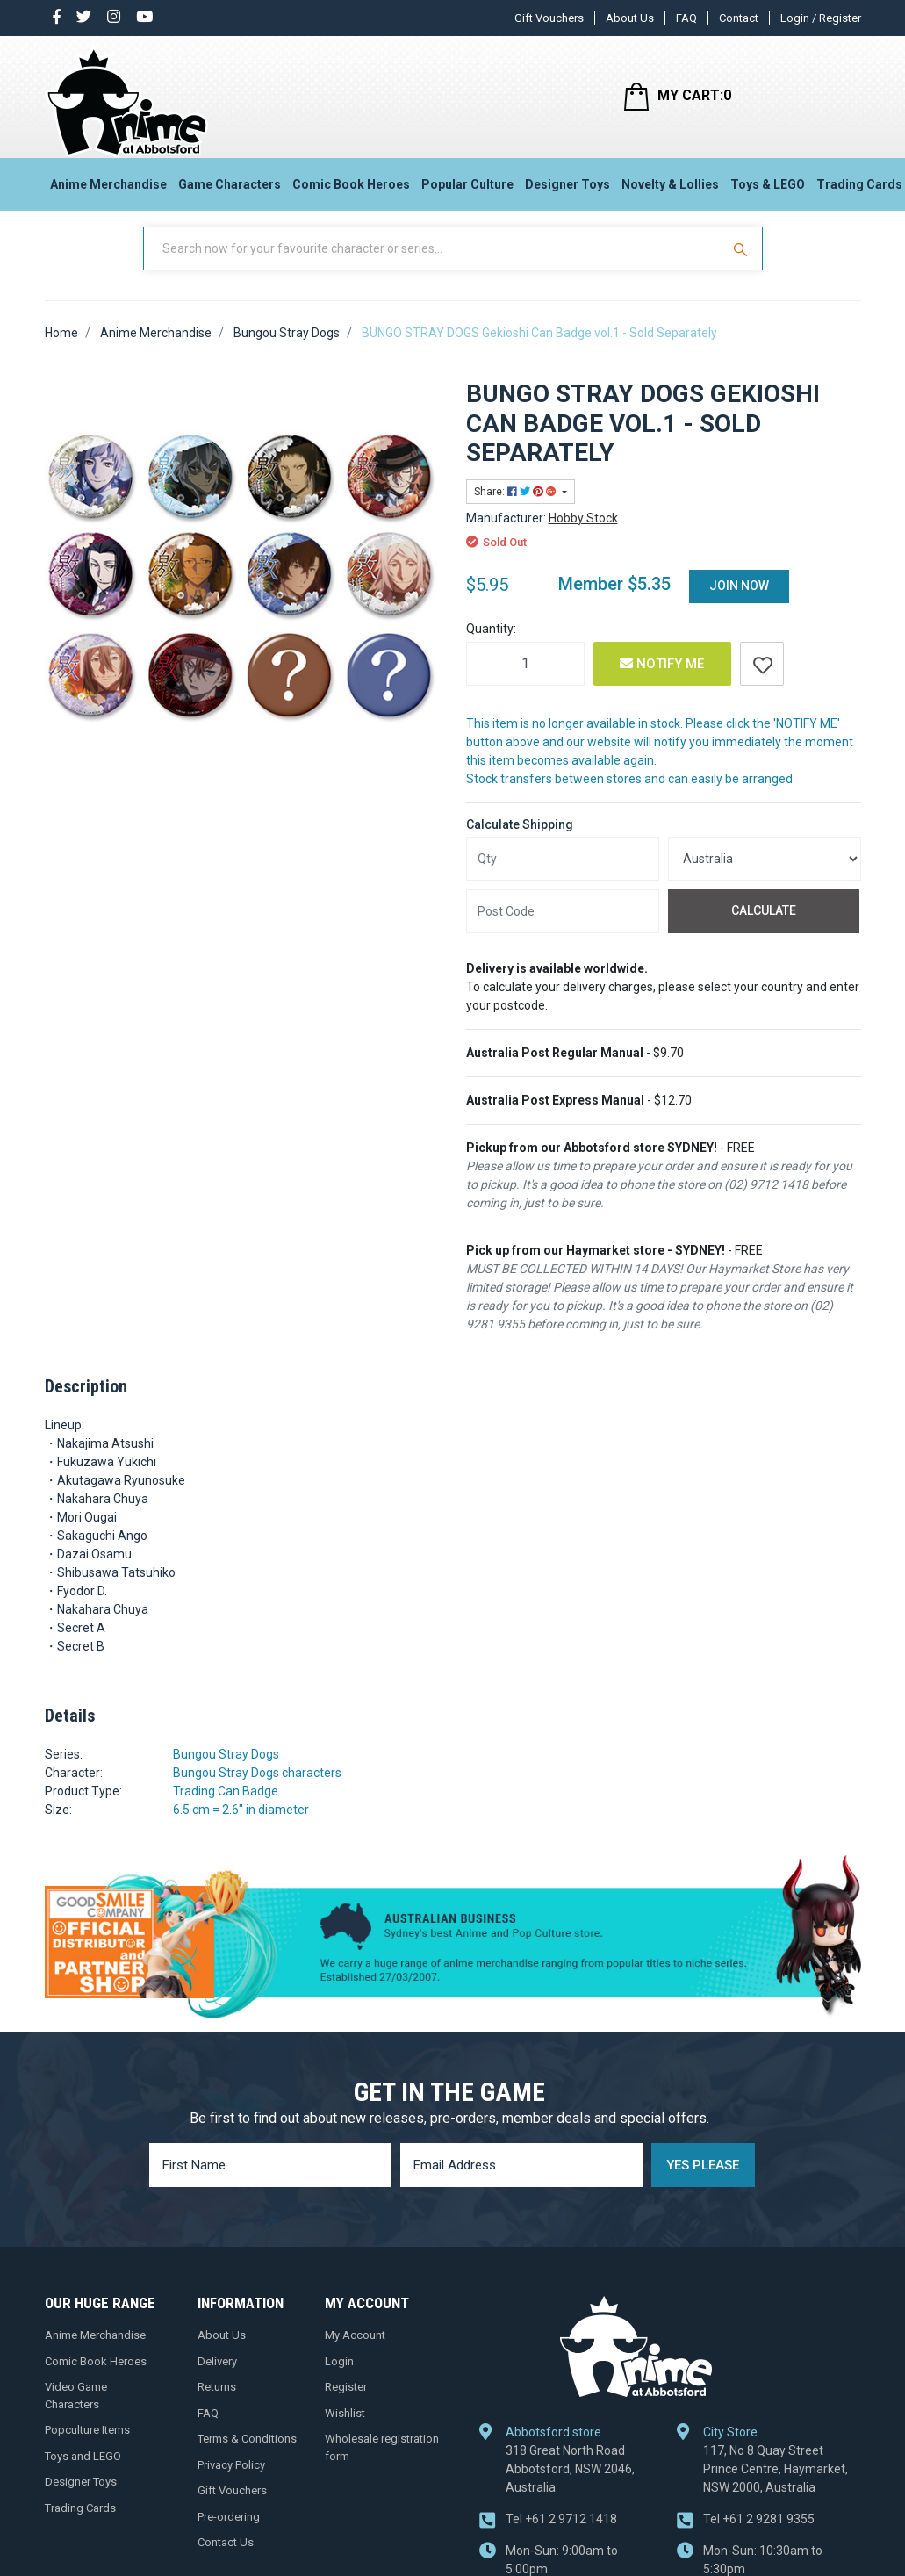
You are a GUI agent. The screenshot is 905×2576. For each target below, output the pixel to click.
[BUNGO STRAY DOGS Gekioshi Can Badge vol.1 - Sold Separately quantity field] (525, 681)
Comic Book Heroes (351, 190)
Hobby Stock (583, 536)
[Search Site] (742, 266)
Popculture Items (87, 2447)
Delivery (217, 2378)
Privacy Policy (231, 2482)
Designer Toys (567, 190)
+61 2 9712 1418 (561, 2536)
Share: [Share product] (516, 509)
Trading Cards (80, 2525)
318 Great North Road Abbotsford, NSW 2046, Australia (570, 2486)
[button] (762, 681)
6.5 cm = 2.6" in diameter (241, 1827)
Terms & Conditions (247, 2456)
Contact (738, 18)
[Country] (764, 876)
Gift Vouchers (549, 18)
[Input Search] (433, 266)
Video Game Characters (76, 2413)
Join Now (739, 603)
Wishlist (345, 2430)
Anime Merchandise (108, 190)
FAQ (686, 18)
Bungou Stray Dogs (226, 1772)
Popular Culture (467, 190)
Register (346, 2404)
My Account (355, 2352)
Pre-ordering (229, 2534)
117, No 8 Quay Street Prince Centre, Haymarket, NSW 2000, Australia (775, 2486)
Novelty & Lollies (670, 190)
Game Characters (229, 190)
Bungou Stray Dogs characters (257, 1790)
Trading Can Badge (225, 1809)
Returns (217, 2404)
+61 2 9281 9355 (759, 2536)
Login (339, 2378)
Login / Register (820, 18)
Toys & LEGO (767, 190)
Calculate (763, 928)
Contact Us (226, 2559)
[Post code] (562, 929)
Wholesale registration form (382, 2465)
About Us (630, 18)
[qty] (562, 876)
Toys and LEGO (83, 2473)
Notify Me (662, 681)
